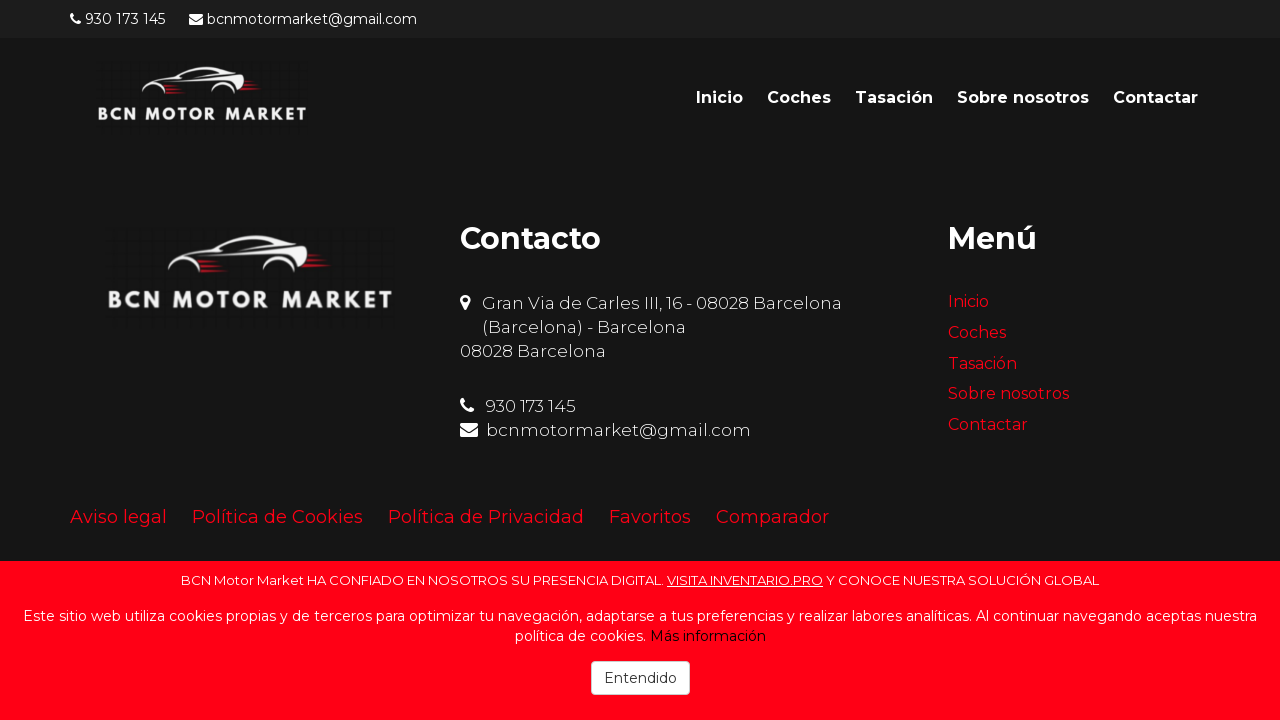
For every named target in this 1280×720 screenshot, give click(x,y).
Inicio (719, 97)
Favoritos (650, 517)
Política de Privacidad (486, 517)
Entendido (640, 678)
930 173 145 (125, 19)
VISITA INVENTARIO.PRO (745, 580)
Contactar (1155, 97)
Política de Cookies (277, 517)
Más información (708, 636)
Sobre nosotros (1023, 97)
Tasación (894, 97)
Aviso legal (118, 517)
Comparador (772, 517)
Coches (799, 97)
